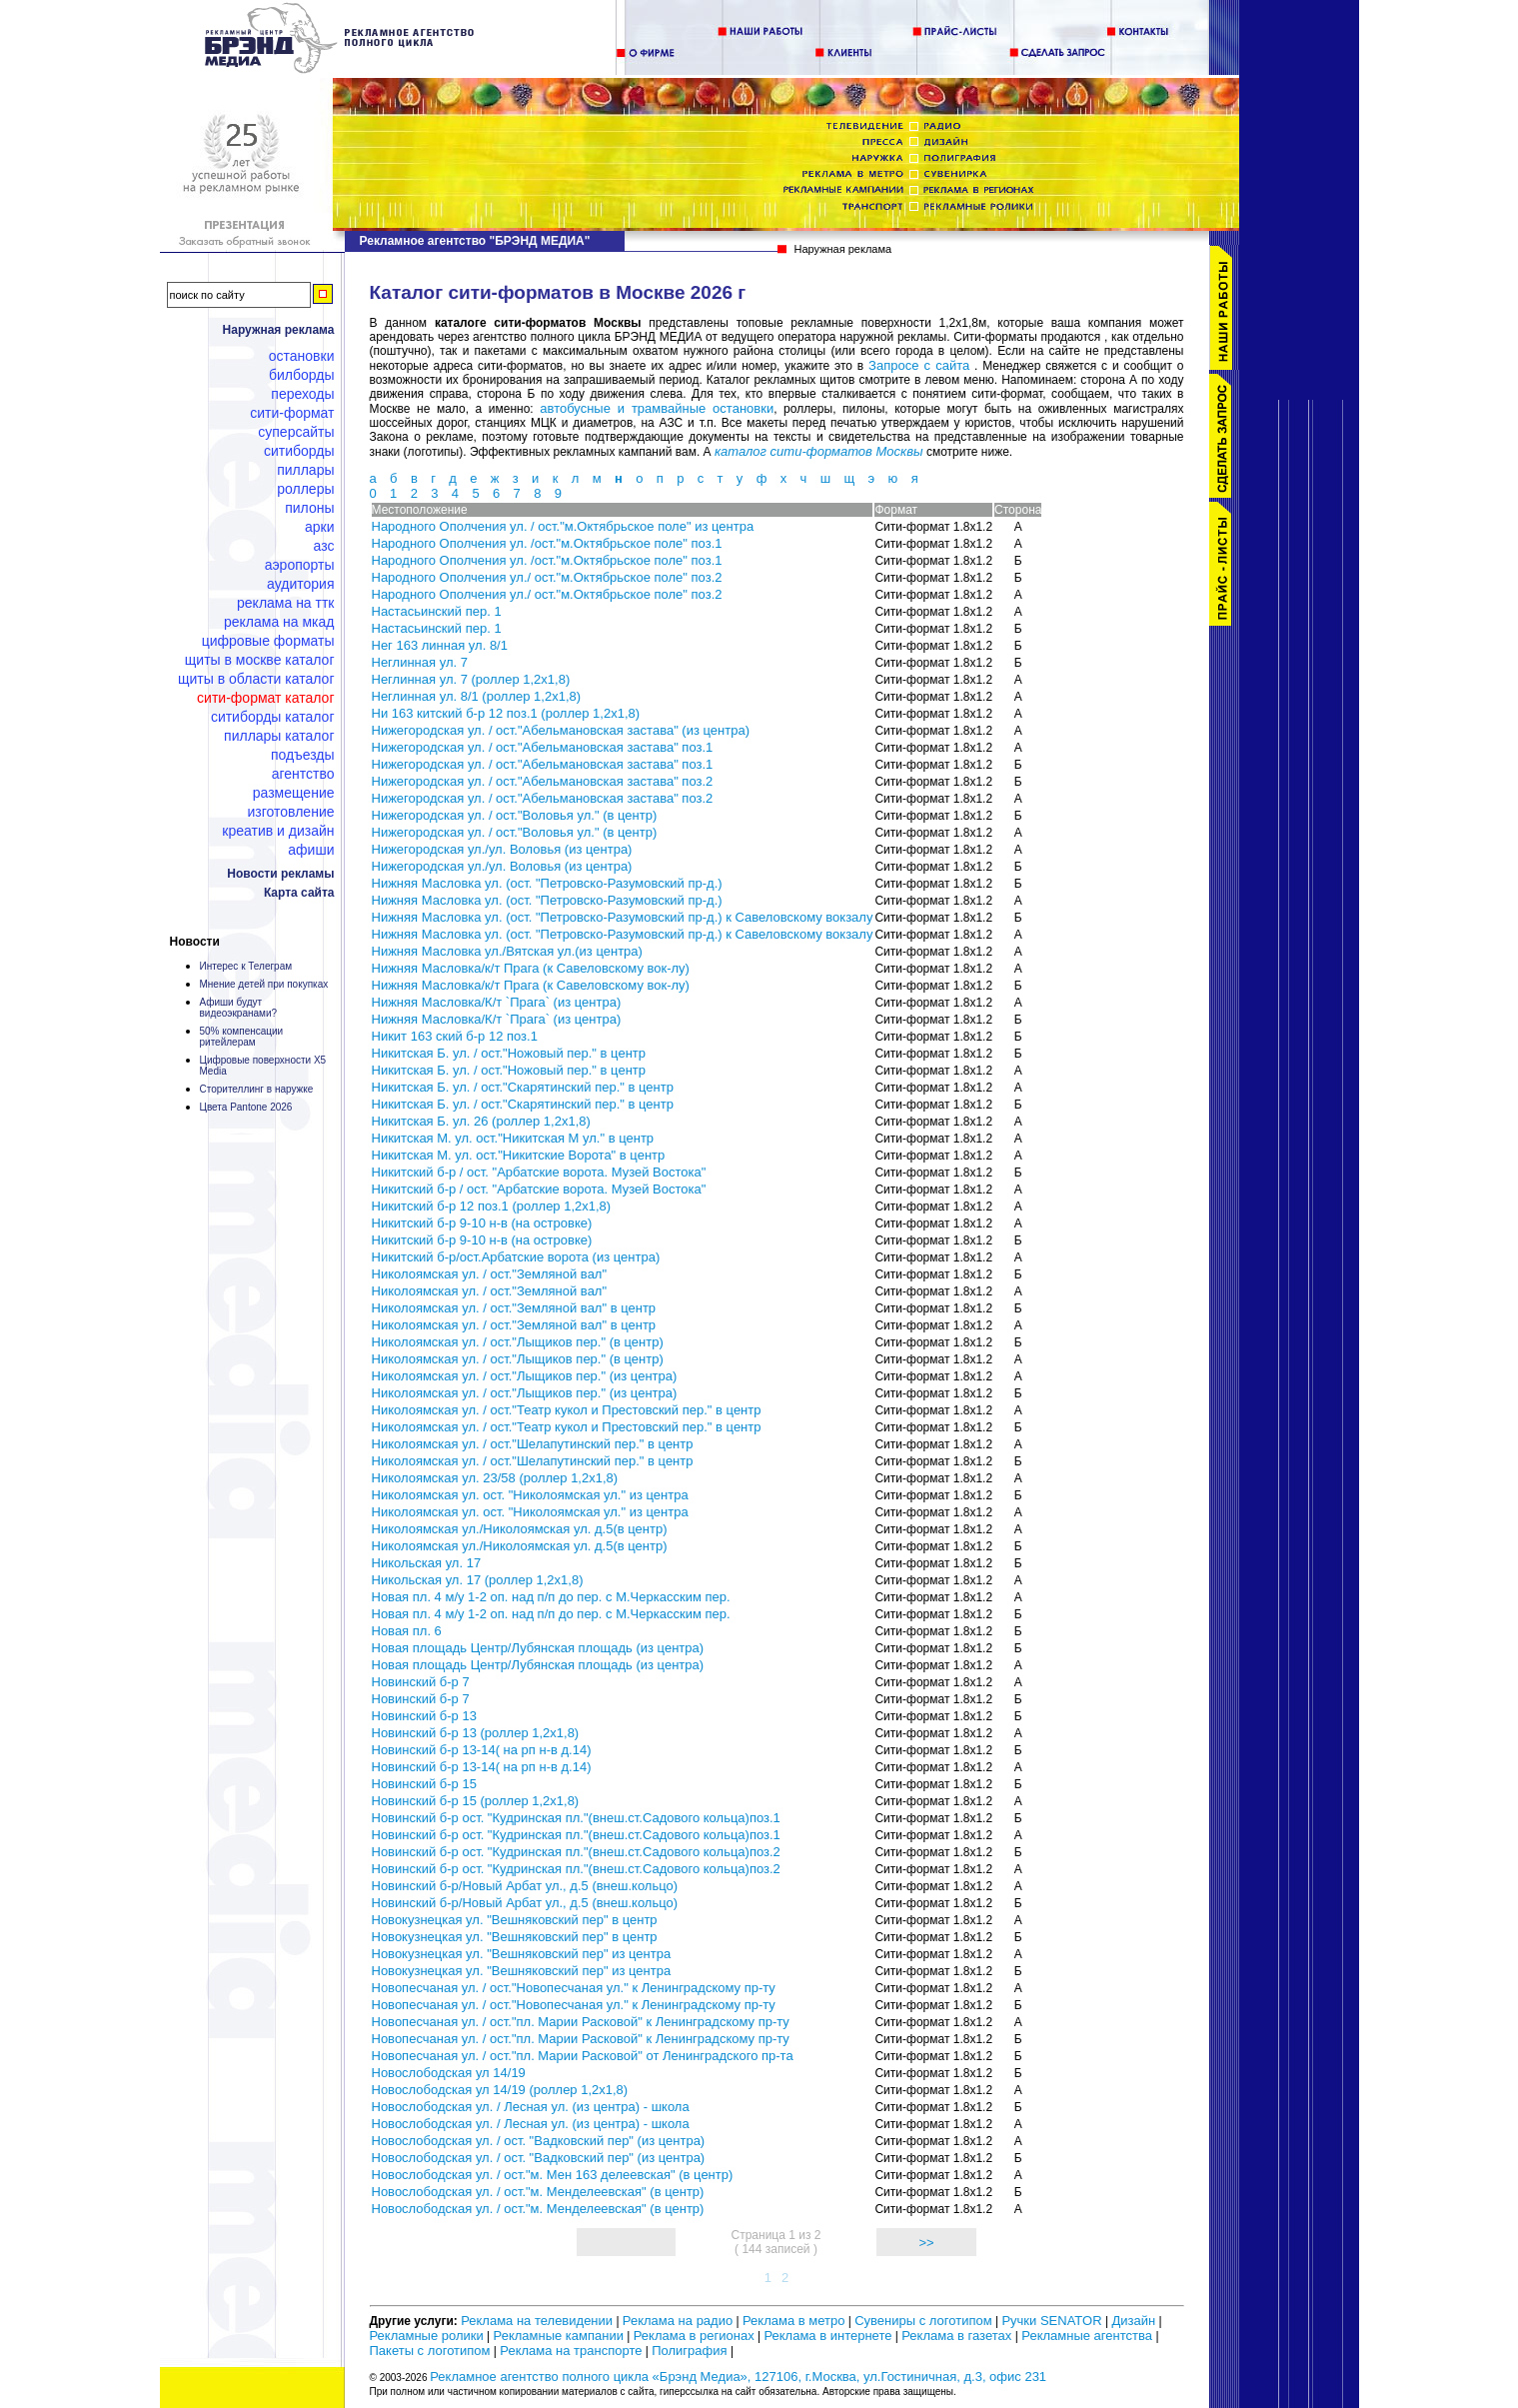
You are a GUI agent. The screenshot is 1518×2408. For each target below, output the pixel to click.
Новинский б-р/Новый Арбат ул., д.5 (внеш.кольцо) (525, 1885)
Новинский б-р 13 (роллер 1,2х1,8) (476, 1732)
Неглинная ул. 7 (420, 662)
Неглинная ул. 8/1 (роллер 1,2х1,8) (477, 696)
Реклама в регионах (694, 2335)
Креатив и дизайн (278, 831)
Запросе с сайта (918, 365)
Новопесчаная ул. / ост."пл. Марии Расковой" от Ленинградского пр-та (582, 2055)
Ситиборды (299, 451)
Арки (320, 527)
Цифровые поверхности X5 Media (263, 1066)
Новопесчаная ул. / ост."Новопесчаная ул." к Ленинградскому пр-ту (573, 1987)
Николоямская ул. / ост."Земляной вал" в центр (514, 1307)
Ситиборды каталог (273, 717)
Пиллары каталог (279, 736)
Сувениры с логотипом (922, 2320)
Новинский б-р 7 (421, 1681)
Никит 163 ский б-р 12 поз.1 (455, 1036)
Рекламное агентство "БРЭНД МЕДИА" (475, 241)
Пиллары (305, 470)
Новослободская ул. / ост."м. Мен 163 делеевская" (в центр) (553, 2174)
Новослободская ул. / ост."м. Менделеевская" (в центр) (538, 2191)
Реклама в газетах (958, 2335)
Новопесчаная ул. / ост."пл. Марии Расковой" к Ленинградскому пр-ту (580, 2021)
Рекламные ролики (427, 2335)
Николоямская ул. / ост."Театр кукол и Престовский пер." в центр (566, 1409)
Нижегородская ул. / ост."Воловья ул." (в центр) (515, 815)
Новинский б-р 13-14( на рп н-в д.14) (482, 1749)
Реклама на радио (678, 2320)
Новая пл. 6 (407, 1630)
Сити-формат (292, 413)
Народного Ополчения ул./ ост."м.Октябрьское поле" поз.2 (547, 577)
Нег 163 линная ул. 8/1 (440, 645)
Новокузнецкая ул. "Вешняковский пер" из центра (522, 1953)
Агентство (303, 774)
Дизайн (1133, 2320)
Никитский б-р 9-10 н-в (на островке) (482, 1222)
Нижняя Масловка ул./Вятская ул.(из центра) (507, 951)
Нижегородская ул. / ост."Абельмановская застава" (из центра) (561, 730)
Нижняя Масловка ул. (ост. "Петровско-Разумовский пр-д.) (547, 883)
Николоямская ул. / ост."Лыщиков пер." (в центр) (518, 1341)
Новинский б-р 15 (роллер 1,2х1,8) (476, 1800)
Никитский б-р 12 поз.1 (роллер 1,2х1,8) (492, 1206)
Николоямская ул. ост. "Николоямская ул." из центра (530, 1494)
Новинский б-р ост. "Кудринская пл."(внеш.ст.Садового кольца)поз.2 (576, 1851)
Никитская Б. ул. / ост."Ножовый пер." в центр (509, 1053)
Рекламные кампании (559, 2335)
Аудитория (300, 584)
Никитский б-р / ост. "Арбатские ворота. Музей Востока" (539, 1172)
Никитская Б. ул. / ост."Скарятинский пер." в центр (523, 1087)
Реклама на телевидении (537, 2320)
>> (925, 2242)
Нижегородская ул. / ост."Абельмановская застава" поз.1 (543, 747)
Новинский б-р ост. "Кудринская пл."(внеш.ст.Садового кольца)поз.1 (576, 1817)
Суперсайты (296, 432)
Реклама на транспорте (571, 2350)
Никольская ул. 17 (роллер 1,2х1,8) (478, 1579)
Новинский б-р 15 (424, 1783)
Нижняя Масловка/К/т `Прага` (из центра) (497, 1002)
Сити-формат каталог (265, 698)
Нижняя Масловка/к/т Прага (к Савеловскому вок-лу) (531, 968)
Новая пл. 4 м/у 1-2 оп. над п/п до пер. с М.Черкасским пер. (551, 1596)
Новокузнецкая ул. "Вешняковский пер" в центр (515, 1919)
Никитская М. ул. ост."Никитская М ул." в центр (513, 1138)
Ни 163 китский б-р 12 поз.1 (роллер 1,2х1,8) (506, 713)
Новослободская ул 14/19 (449, 2072)
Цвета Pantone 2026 (246, 1107)
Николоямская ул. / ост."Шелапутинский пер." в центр (533, 1443)
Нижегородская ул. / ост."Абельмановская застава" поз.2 (543, 781)
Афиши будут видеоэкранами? (239, 1008)
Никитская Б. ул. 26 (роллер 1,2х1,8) (481, 1121)
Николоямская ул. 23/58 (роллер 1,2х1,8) (495, 1477)
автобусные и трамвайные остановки (656, 408)
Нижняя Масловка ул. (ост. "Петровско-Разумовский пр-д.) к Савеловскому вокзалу (622, 917)
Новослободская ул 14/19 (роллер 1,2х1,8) (500, 2089)
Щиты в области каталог (256, 679)
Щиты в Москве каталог (260, 660)
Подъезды (303, 755)
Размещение (294, 793)
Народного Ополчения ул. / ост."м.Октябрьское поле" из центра (563, 526)
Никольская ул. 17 (427, 1562)
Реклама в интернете (827, 2335)
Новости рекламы (280, 874)
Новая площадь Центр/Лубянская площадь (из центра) (538, 1647)
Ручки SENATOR (1051, 2320)
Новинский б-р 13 (424, 1715)
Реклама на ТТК (285, 603)
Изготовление (291, 812)
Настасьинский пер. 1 (437, 611)
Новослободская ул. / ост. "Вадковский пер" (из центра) (539, 2140)
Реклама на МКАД (279, 622)
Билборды (302, 375)
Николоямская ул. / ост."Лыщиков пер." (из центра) (525, 1375)
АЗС (324, 546)
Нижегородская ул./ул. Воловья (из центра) (502, 849)
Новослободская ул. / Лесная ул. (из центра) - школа (531, 2106)
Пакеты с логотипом (430, 2350)
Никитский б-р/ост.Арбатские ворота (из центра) (516, 1256)
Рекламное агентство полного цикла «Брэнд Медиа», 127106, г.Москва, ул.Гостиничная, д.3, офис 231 (738, 2376)
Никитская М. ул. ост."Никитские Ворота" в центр (519, 1155)
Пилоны (309, 508)
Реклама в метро (793, 2320)
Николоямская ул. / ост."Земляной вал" (490, 1273)
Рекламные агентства (1088, 2335)
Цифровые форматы (268, 641)
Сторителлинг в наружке (257, 1089)
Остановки (302, 356)
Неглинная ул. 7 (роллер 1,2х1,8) (471, 679)
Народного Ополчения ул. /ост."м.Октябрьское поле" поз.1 (547, 543)
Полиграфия (689, 2350)
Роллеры (305, 489)
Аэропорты (300, 565)
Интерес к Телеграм (246, 966)
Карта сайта (299, 893)
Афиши (311, 850)
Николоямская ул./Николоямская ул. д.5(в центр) (520, 1528)
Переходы (302, 394)
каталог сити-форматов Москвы (819, 451)
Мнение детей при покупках (264, 984)
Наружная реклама (279, 330)
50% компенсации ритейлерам (242, 1037)
